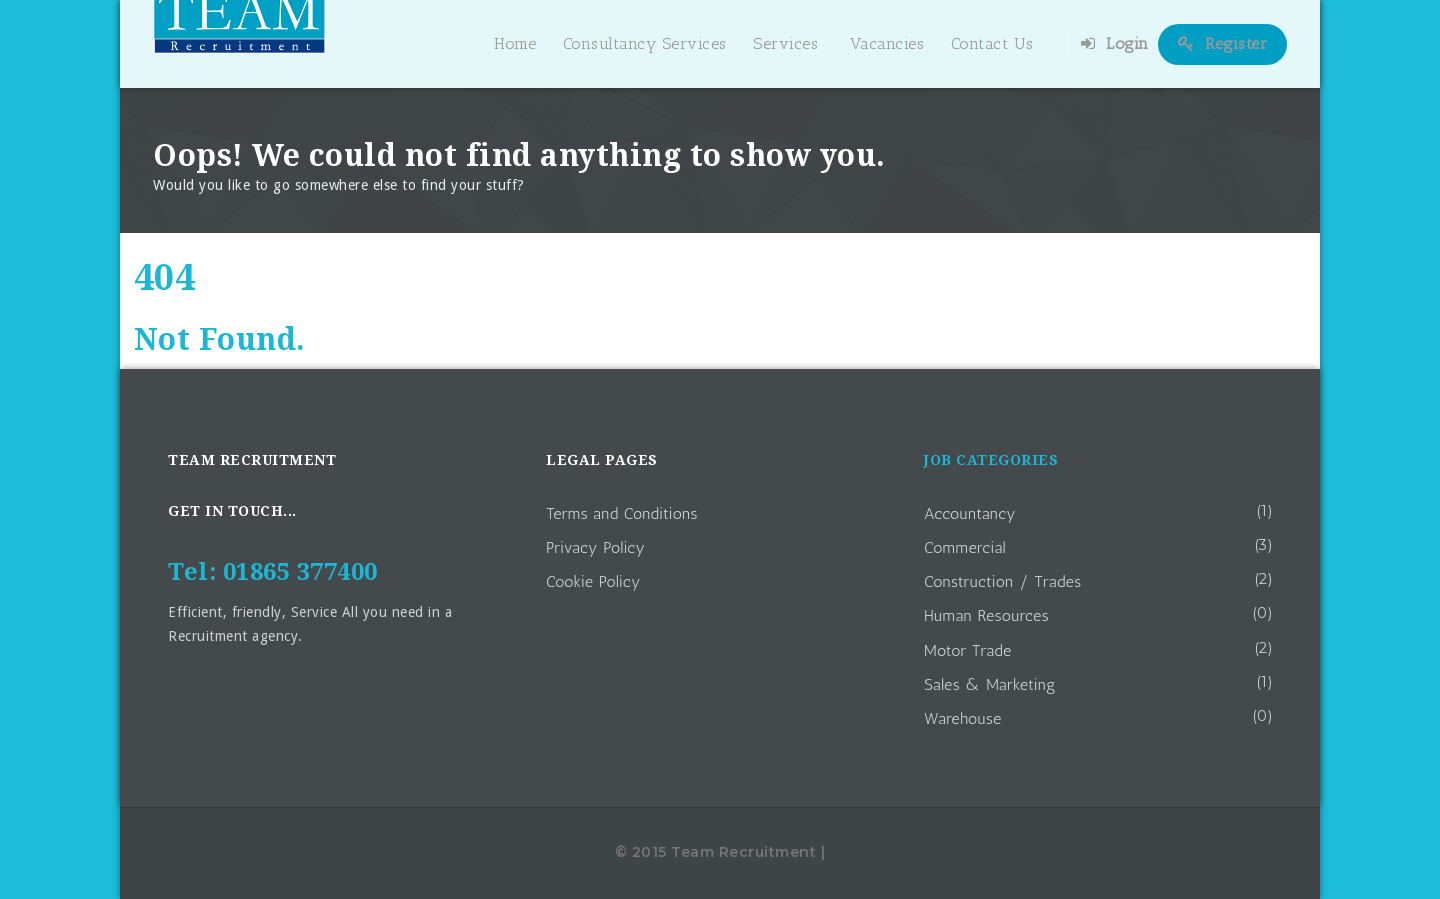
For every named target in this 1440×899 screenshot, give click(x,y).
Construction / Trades (1003, 581)
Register (1222, 43)
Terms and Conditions (622, 513)
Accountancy (970, 513)
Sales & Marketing (990, 684)
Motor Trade (968, 650)
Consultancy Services (645, 43)
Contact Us (992, 43)
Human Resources (986, 615)
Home (515, 43)
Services (785, 43)
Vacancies (887, 43)
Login (1115, 43)
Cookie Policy (593, 581)
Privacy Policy (595, 547)
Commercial (965, 547)
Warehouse (963, 718)
